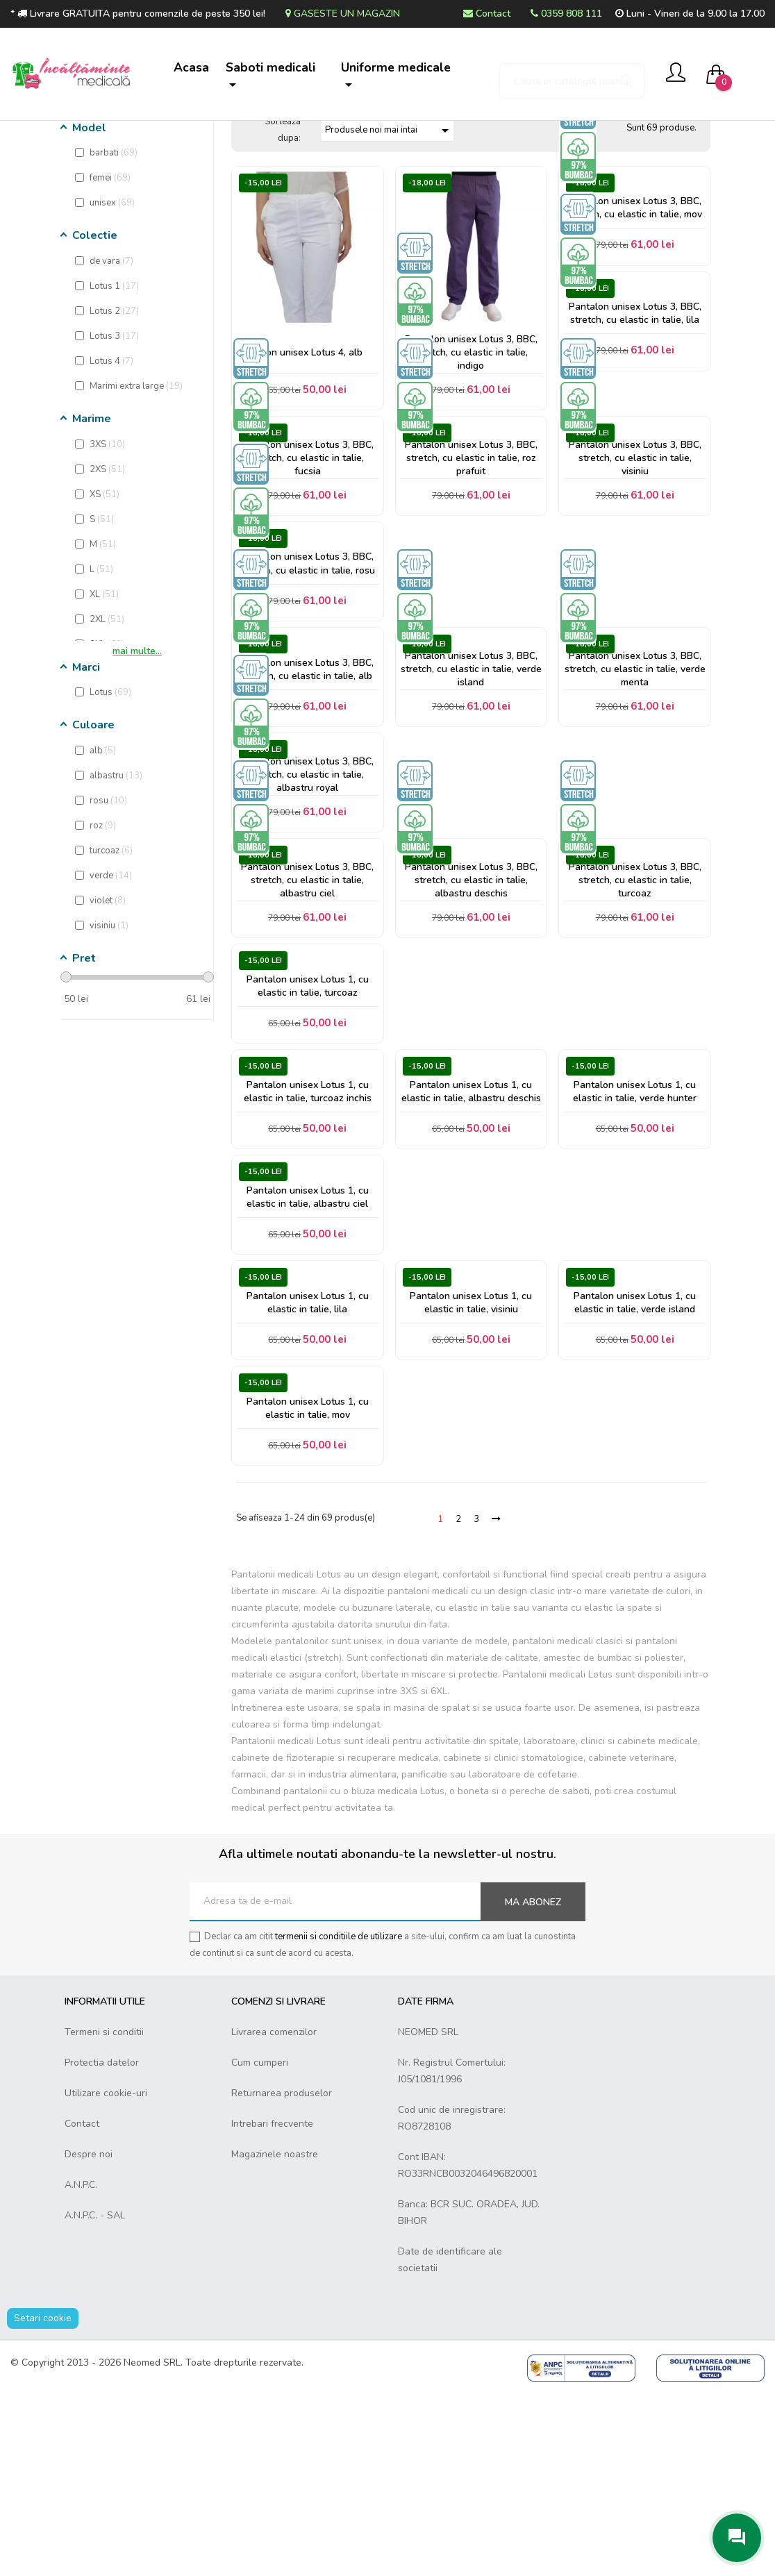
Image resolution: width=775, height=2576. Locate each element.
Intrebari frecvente (272, 2305)
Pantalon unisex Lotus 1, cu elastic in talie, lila (308, 1470)
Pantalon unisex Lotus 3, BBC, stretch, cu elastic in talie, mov (635, 306)
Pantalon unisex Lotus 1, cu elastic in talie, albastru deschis (471, 1244)
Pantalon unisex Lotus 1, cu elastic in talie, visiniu (471, 1470)
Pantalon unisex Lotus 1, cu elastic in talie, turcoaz (308, 1130)
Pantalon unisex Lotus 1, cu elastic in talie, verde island (635, 1470)
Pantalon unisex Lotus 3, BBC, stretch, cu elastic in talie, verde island (471, 790)
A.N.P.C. (81, 2366)
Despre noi (88, 2336)
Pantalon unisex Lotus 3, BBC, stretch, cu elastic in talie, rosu (307, 677)
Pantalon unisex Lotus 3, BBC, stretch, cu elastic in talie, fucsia (307, 564)
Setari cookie (43, 2500)
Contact (486, 13)
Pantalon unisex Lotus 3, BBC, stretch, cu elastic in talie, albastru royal (307, 903)
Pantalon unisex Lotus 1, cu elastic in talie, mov (308, 1584)
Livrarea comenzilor (274, 2213)
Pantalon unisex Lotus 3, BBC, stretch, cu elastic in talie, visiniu (635, 564)
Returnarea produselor (281, 2275)
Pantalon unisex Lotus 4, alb (302, 451)
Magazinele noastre (274, 2336)
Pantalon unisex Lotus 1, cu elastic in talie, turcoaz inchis (308, 1244)
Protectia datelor (102, 2244)
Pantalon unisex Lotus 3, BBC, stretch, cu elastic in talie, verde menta (635, 790)
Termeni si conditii (104, 2213)
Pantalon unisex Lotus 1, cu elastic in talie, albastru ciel (308, 1357)
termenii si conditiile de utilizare (338, 2117)
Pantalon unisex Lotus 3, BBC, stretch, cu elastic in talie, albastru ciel (307, 1017)
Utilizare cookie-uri (106, 2275)
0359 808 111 (566, 13)
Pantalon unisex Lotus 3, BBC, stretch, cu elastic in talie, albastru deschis (471, 1017)
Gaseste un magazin (342, 13)
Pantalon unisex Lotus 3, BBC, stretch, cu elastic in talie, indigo (471, 451)
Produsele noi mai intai (389, 227)
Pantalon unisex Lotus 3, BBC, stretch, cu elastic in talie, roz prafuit (471, 564)
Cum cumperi (259, 2244)
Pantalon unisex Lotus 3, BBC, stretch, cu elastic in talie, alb (307, 791)
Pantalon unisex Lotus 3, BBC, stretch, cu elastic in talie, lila (635, 419)
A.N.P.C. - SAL (95, 2397)
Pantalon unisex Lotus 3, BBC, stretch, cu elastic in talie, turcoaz (635, 1017)
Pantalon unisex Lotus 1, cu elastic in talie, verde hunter (635, 1244)
